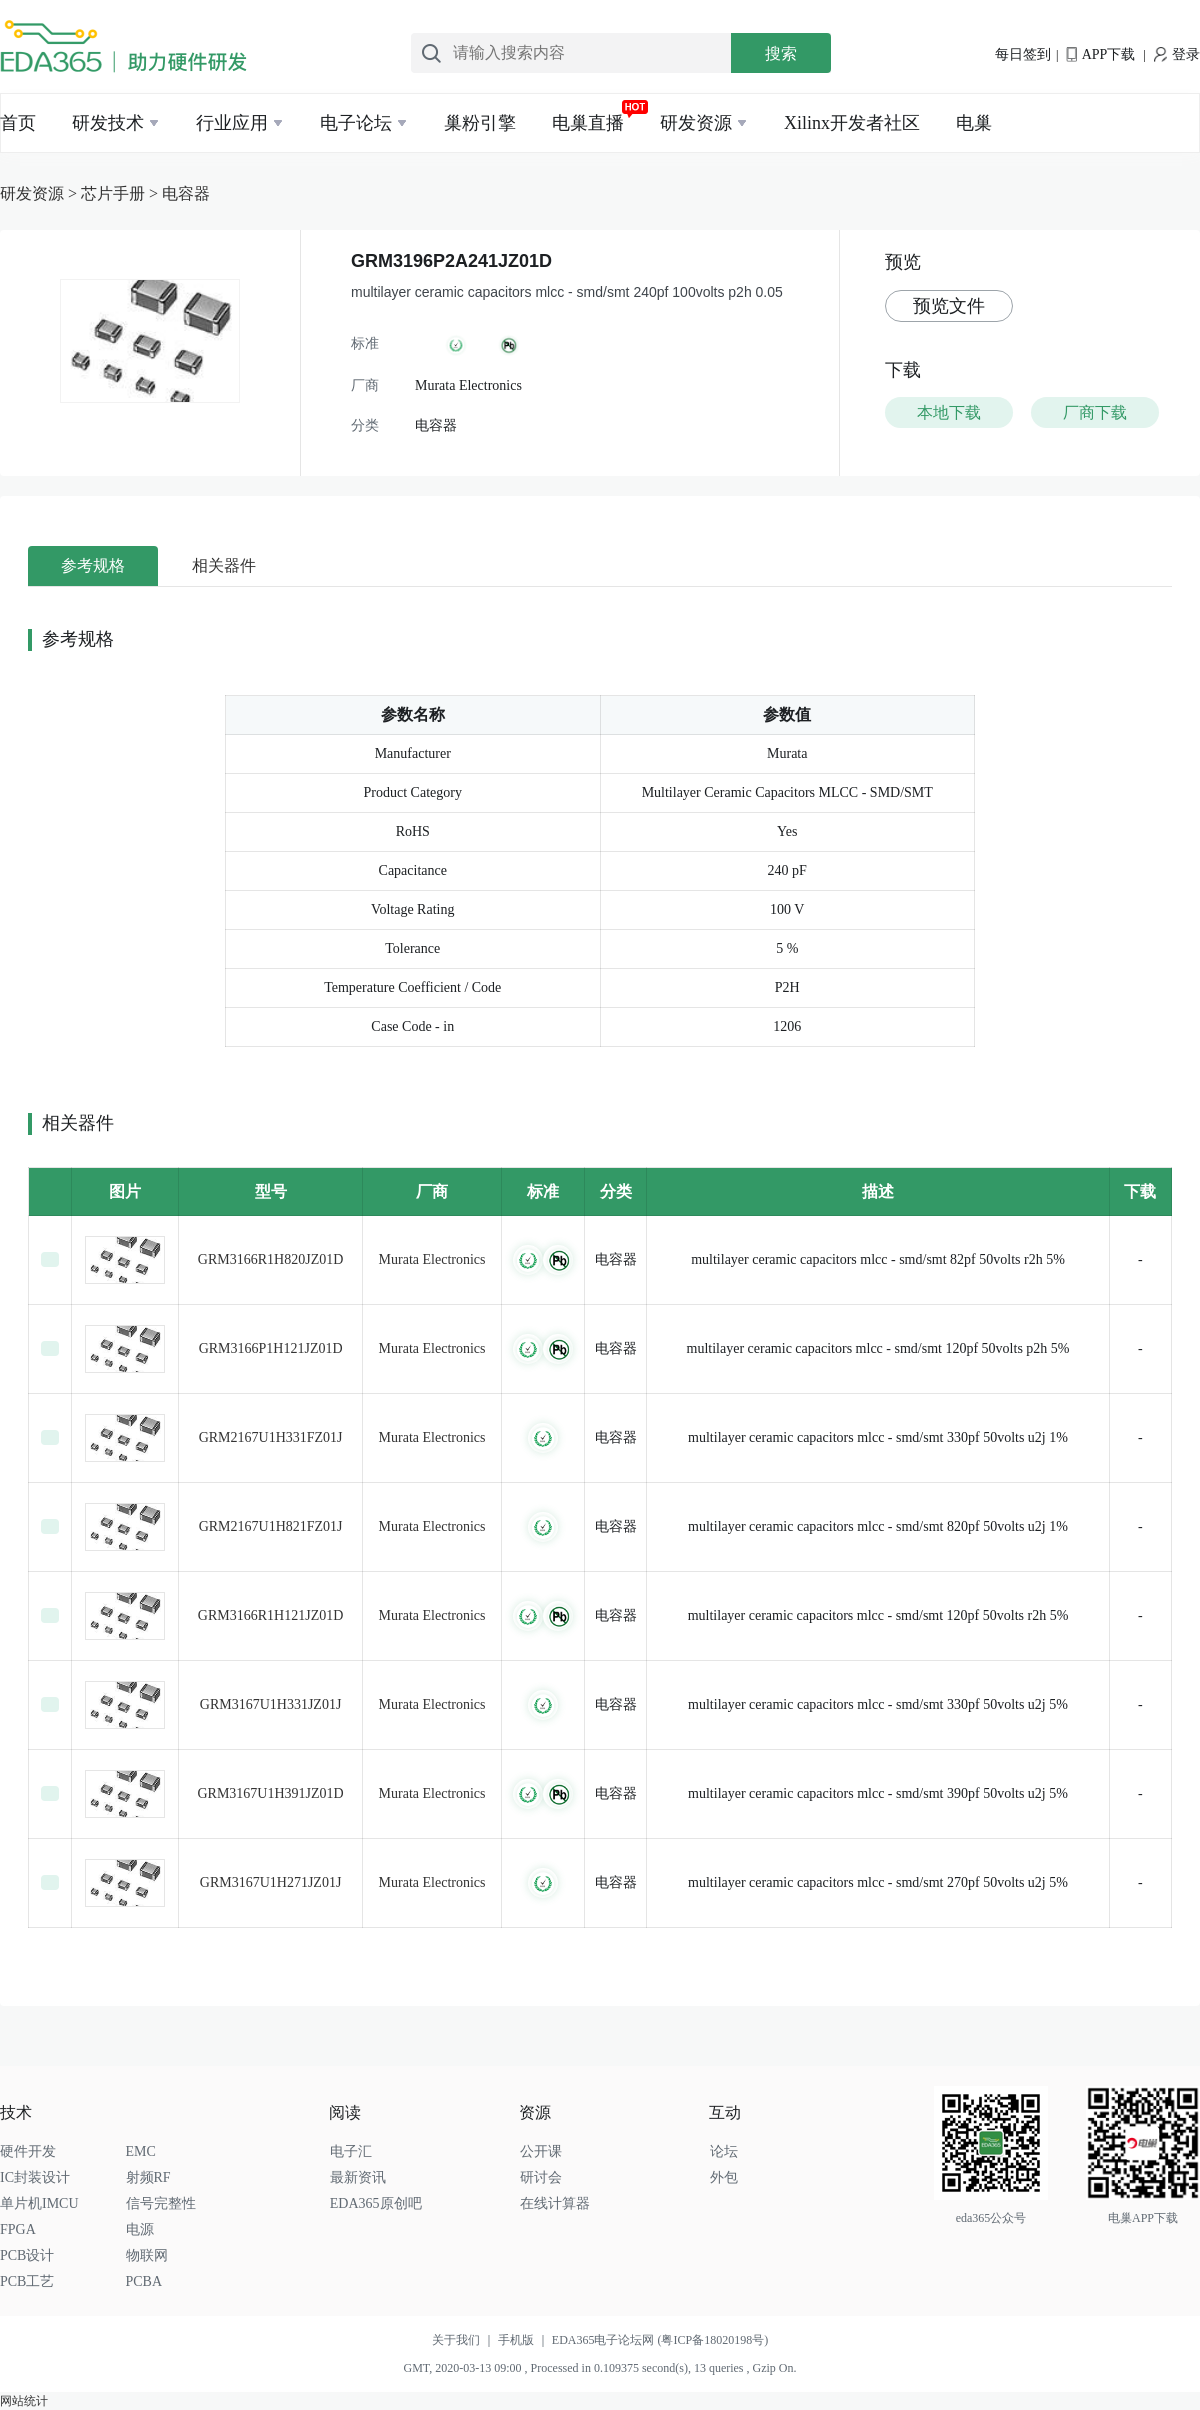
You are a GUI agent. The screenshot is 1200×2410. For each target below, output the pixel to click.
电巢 (974, 123)
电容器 (186, 193)
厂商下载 (1095, 412)
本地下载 (949, 412)
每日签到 (1023, 54)
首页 (18, 123)
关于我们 (465, 2340)
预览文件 (949, 306)
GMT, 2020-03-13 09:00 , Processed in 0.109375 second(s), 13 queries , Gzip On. (599, 2368)
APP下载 (1100, 54)
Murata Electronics (432, 1259)
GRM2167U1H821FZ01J (271, 1526)
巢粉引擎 (480, 123)
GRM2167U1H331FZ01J (271, 1437)
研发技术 (108, 123)
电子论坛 (356, 123)
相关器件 (224, 565)
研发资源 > (40, 193)
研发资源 (696, 123)
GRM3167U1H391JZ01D (270, 1793)
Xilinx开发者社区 (852, 123)
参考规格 (93, 565)
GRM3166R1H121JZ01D (270, 1615)
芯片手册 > (121, 193)
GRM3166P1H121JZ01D (271, 1348)
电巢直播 (588, 123)
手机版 (525, 2340)
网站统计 (24, 2401)
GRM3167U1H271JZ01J (271, 1882)
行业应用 (232, 123)
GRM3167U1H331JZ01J (271, 1704)
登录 (1177, 54)
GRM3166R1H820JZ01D (270, 1259)
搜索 (781, 53)
